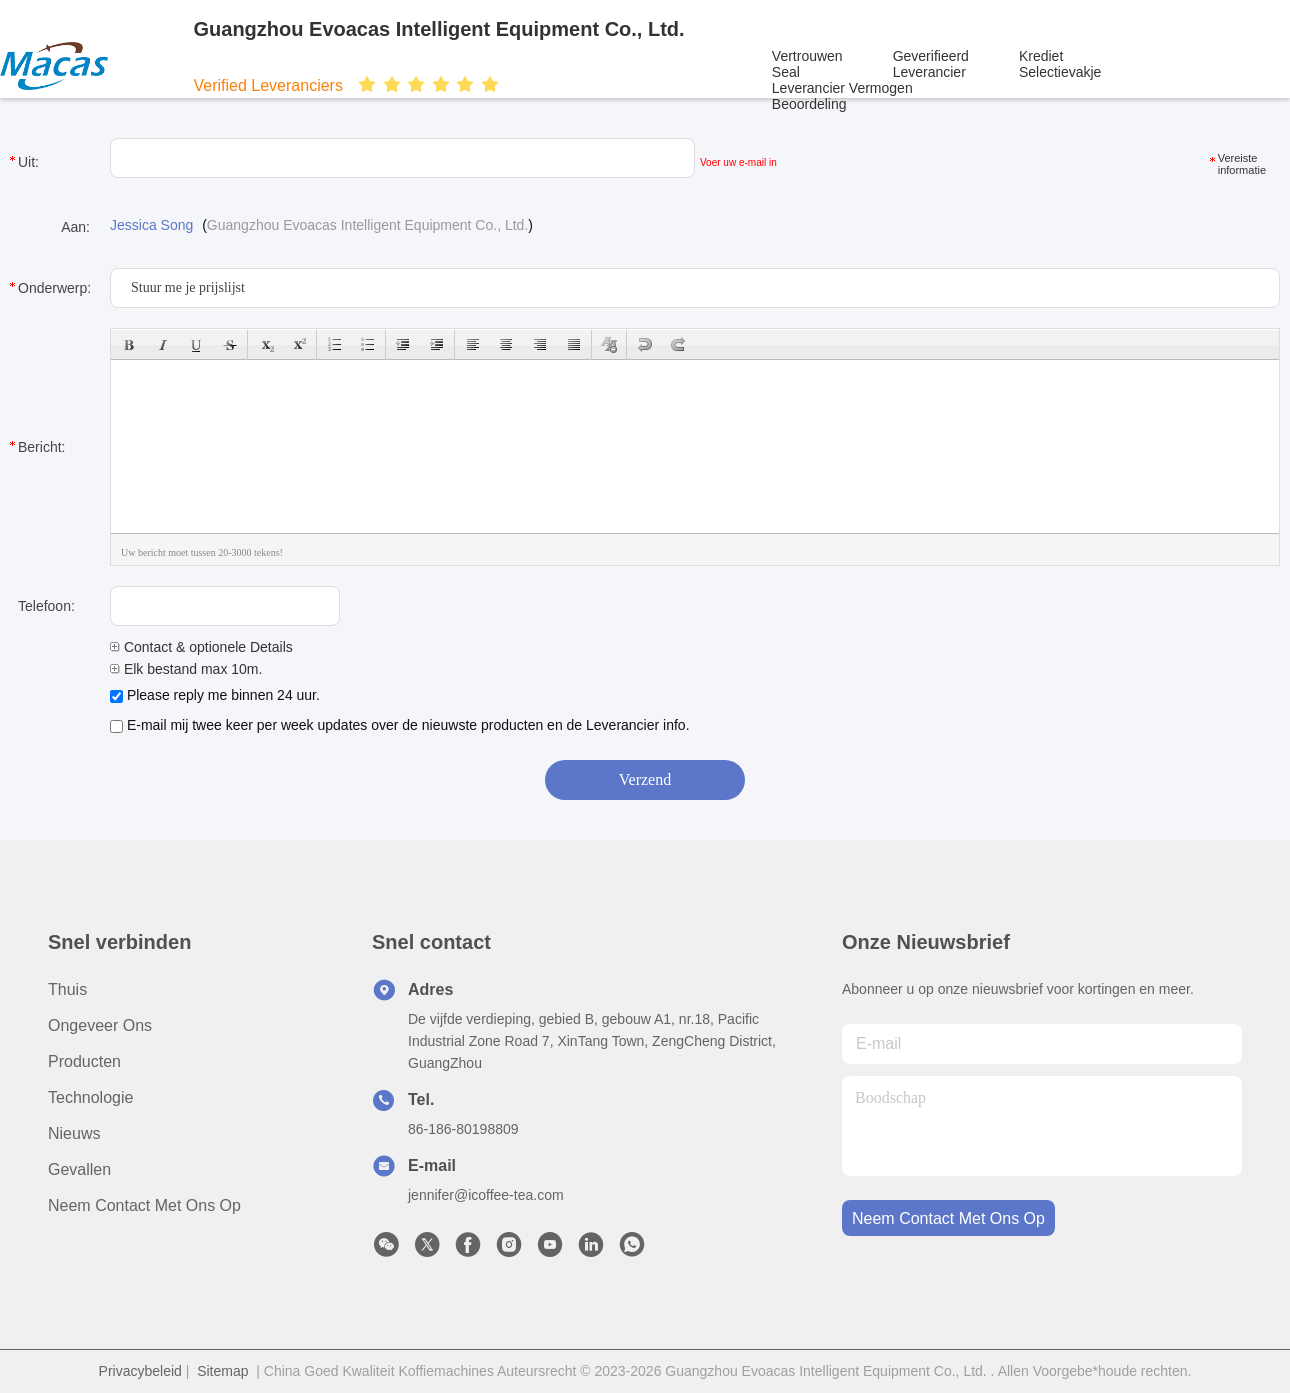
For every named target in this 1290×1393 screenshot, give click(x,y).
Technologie (90, 1097)
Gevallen (79, 1169)
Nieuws (74, 1133)
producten (84, 1061)
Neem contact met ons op (144, 1205)
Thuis (67, 989)
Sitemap (222, 1371)
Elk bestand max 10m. (186, 669)
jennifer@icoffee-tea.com (486, 1195)
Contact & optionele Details (201, 647)
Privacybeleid (140, 1371)
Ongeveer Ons (100, 1025)
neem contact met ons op (948, 1218)
